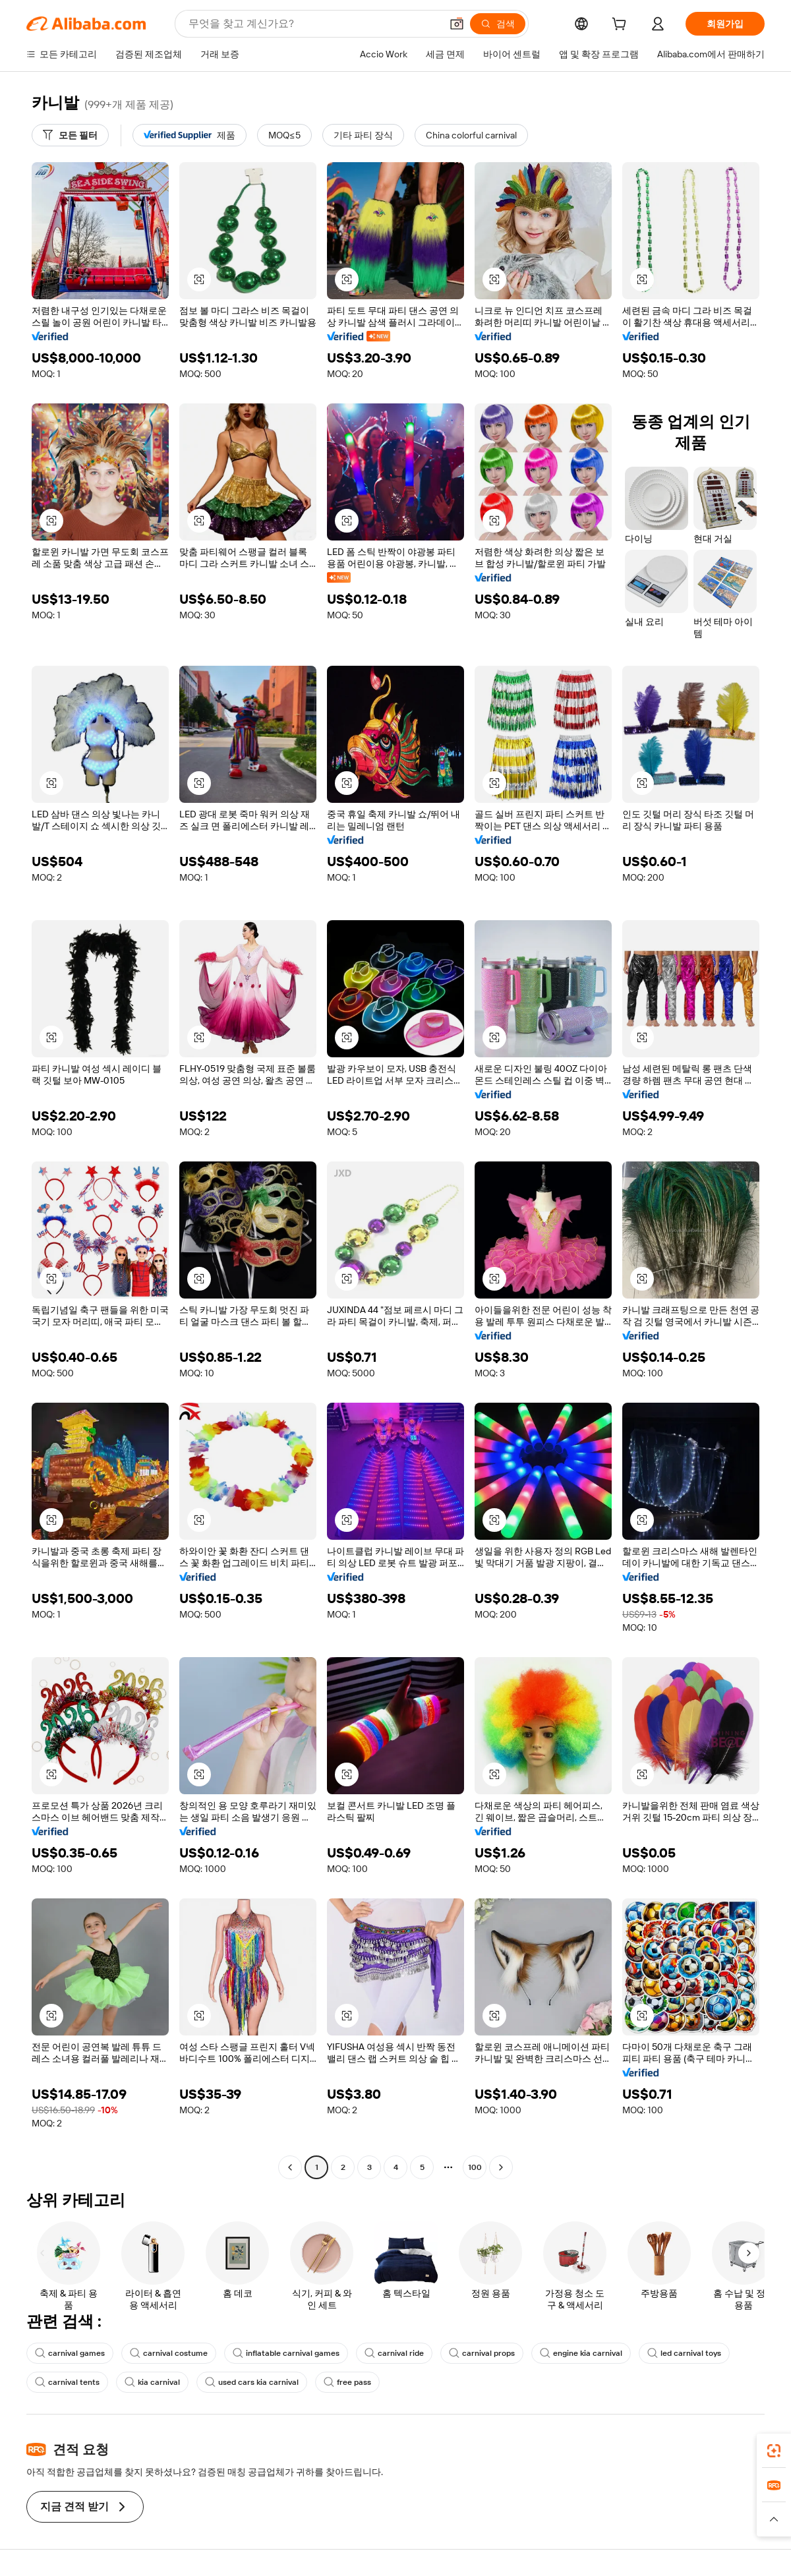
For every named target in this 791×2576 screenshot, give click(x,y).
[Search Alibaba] (313, 23)
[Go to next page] (501, 2167)
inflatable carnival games (286, 2353)
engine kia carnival (581, 2353)
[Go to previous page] (290, 2167)
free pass (347, 2382)
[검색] (497, 23)
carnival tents (67, 2382)
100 (475, 2167)
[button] (457, 24)
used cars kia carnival (252, 2382)
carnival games (70, 2353)
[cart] (621, 25)
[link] (774, 2451)
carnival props (482, 2353)
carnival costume (169, 2353)
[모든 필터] (70, 135)
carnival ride (394, 2353)
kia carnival (152, 2382)
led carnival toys (684, 2353)
